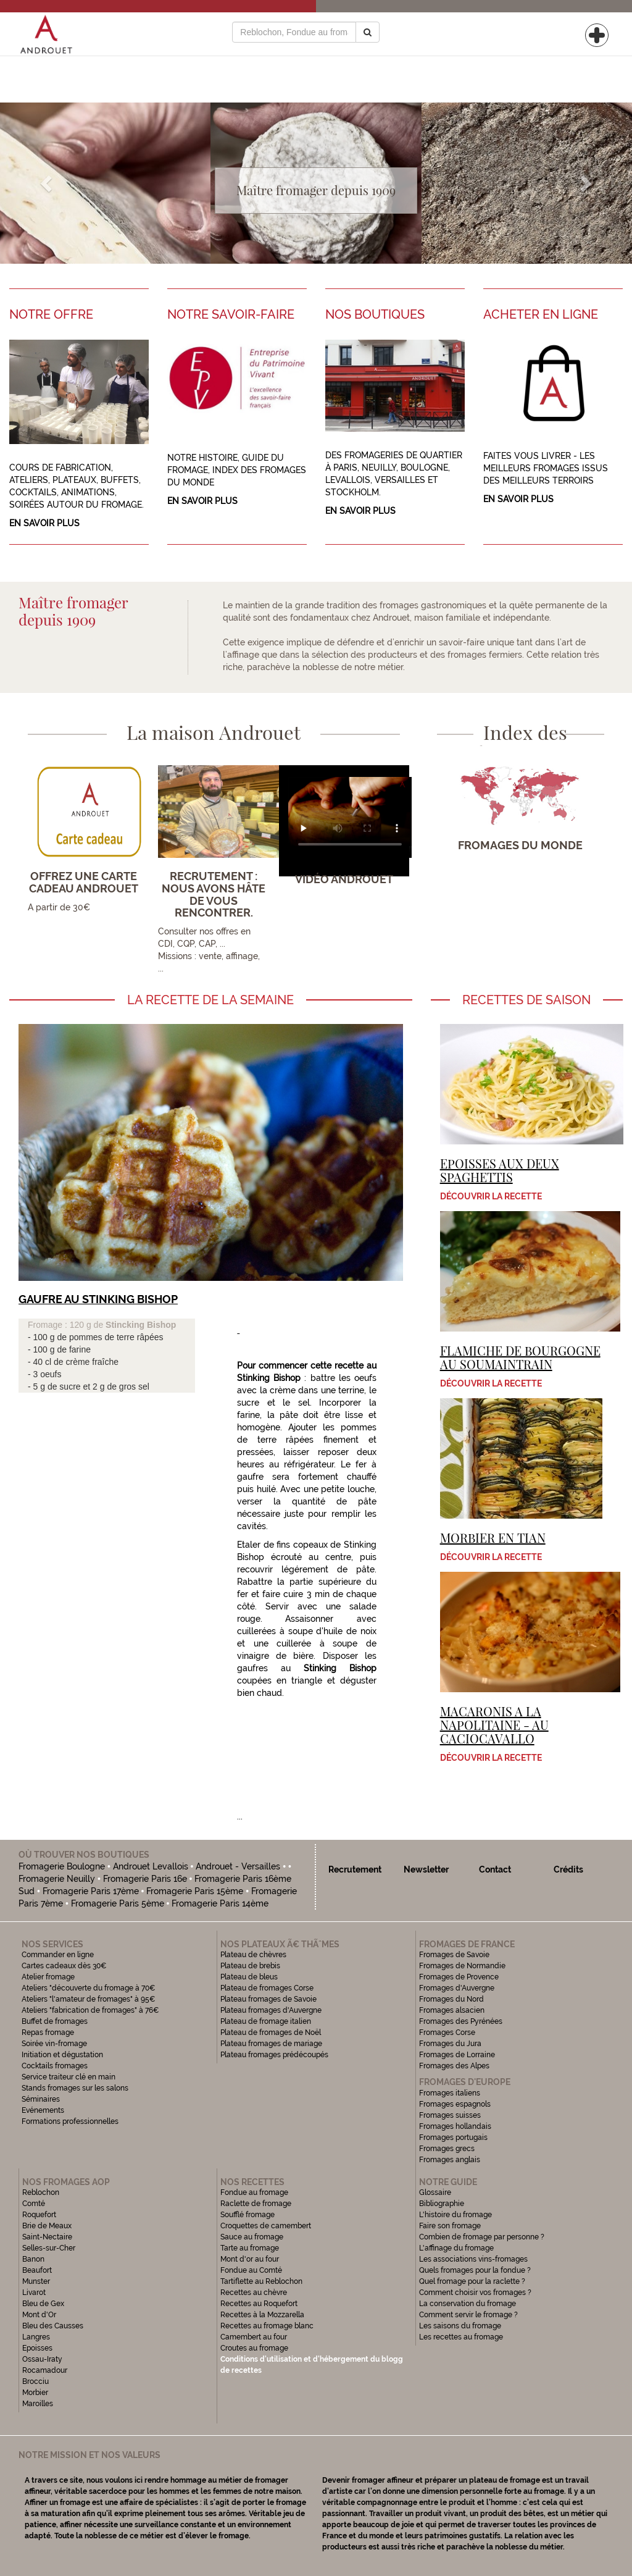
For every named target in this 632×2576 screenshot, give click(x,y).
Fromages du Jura (450, 2043)
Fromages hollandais (455, 2126)
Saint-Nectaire (47, 2237)
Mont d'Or (39, 2314)
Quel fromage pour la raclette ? (472, 2281)
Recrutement (354, 1869)
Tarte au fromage (249, 2248)
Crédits (568, 1869)
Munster (36, 2281)
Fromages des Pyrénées (460, 2021)
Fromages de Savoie (454, 1954)
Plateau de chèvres (254, 1954)
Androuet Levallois (150, 1866)
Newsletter (426, 1869)
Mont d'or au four (249, 2259)
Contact (495, 1869)
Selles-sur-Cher (48, 2248)
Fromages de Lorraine (457, 2054)
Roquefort (39, 2214)
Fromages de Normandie (462, 1965)
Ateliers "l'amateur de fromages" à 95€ (89, 1999)
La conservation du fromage (467, 2303)
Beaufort (37, 2270)
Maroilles (37, 2403)
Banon (33, 2259)
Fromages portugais (453, 2137)
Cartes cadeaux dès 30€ (64, 1965)
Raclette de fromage (255, 2203)
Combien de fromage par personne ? (481, 2237)
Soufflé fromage (247, 2214)
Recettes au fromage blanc (267, 2326)
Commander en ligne (58, 1954)
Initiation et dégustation (62, 2054)
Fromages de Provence (459, 1977)
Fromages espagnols (455, 2104)
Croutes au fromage (254, 2348)
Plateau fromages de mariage (271, 2043)
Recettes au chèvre (253, 2292)
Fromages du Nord (451, 1999)
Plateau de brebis (250, 1965)
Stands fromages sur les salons (75, 2088)
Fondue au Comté (251, 2270)
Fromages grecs (447, 2148)
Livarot (34, 2292)
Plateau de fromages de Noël (270, 2032)
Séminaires (41, 2099)
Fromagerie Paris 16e (145, 1879)
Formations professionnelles (70, 2121)
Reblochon (40, 2192)
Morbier (35, 2392)
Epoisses (37, 2348)
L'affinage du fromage (456, 2248)
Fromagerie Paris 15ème (194, 1891)
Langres (36, 2337)
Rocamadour (44, 2370)
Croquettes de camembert (265, 2225)
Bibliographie (441, 2203)
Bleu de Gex (43, 2303)
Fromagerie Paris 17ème (91, 1891)
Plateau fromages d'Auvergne (271, 2010)
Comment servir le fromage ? (468, 2314)
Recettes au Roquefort (258, 2303)
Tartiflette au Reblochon (261, 2281)
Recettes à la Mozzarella (262, 2314)
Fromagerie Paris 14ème (220, 1903)
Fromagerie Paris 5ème (117, 1903)
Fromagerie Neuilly (57, 1879)
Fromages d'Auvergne (456, 1988)
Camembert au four (253, 2337)
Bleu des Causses (52, 2326)
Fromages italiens (449, 2093)
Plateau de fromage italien (265, 2021)
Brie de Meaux (47, 2225)
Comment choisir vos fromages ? (475, 2292)
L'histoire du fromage (455, 2214)
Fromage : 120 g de (67, 1325)
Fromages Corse (447, 2032)
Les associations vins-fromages (473, 2259)
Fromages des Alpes (454, 2066)
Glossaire (436, 2192)
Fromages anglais (449, 2159)
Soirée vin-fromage (54, 2043)
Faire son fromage (450, 2225)
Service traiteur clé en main (68, 2077)
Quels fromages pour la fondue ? (475, 2270)
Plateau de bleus (249, 1977)
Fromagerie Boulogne (62, 1866)
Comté (33, 2203)
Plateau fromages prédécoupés (274, 2054)
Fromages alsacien (451, 2010)
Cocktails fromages (55, 2066)
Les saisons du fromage (460, 2326)
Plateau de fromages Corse (267, 1988)
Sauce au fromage (251, 2237)
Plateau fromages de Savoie (268, 1999)
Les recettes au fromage (461, 2337)
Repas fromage (48, 2032)
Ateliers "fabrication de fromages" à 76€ (90, 2010)
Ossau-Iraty (43, 2359)
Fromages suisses (450, 2115)
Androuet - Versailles (238, 1866)
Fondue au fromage (254, 2192)
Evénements (43, 2110)
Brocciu (35, 2381)
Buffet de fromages (55, 2021)
